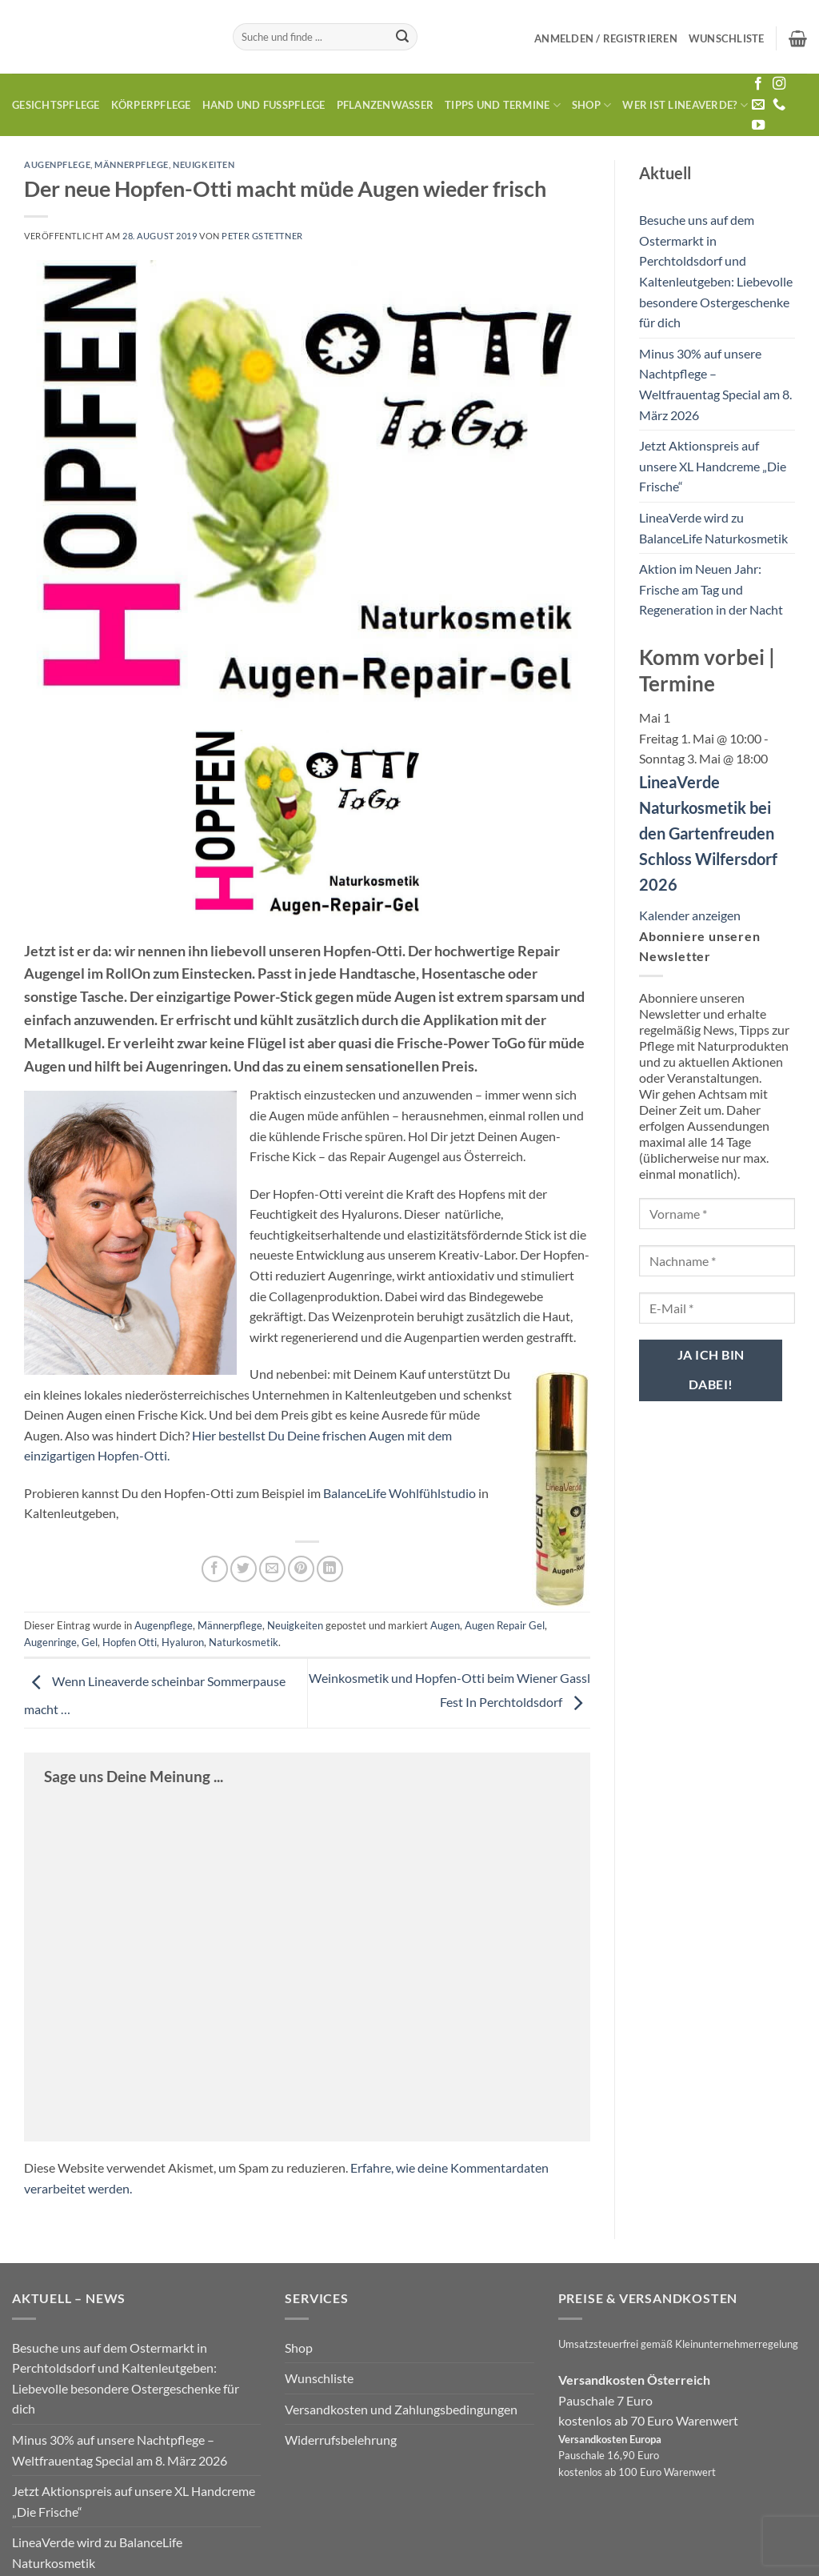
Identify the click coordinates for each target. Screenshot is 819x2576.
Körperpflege (151, 104)
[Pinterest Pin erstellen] (301, 1569)
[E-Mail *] (717, 1308)
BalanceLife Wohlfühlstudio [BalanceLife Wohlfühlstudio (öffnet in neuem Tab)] (399, 1492)
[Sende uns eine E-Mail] (758, 105)
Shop (591, 105)
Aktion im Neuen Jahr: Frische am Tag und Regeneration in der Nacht (711, 589)
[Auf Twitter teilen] (243, 1569)
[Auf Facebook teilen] (215, 1569)
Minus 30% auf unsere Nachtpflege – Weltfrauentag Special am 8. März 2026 (715, 384)
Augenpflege (57, 164)
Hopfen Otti (129, 1642)
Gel (90, 1642)
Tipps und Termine (503, 105)
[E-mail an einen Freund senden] (272, 1569)
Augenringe (50, 1642)
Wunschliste (319, 2378)
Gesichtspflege (56, 104)
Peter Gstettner (262, 235)
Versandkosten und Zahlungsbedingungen (401, 2409)
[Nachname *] (717, 1260)
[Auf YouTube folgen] (758, 125)
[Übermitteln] (403, 36)
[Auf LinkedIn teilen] (330, 1569)
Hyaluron (183, 1642)
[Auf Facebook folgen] (758, 84)
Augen (445, 1625)
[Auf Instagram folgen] (779, 84)
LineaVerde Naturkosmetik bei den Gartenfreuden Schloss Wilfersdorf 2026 (708, 833)
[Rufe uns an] (779, 105)
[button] (605, 38)
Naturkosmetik (243, 1642)
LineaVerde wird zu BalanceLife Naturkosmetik (713, 528)
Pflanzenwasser (385, 104)
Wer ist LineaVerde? (684, 105)
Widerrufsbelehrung (341, 2439)
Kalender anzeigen (690, 915)
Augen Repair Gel (505, 1625)
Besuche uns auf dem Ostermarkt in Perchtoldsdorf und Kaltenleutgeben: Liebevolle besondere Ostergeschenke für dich (716, 271)
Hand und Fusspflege (264, 104)
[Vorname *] (717, 1213)
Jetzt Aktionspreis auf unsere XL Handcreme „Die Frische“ (712, 466)
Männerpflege (131, 164)
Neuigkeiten (203, 164)
